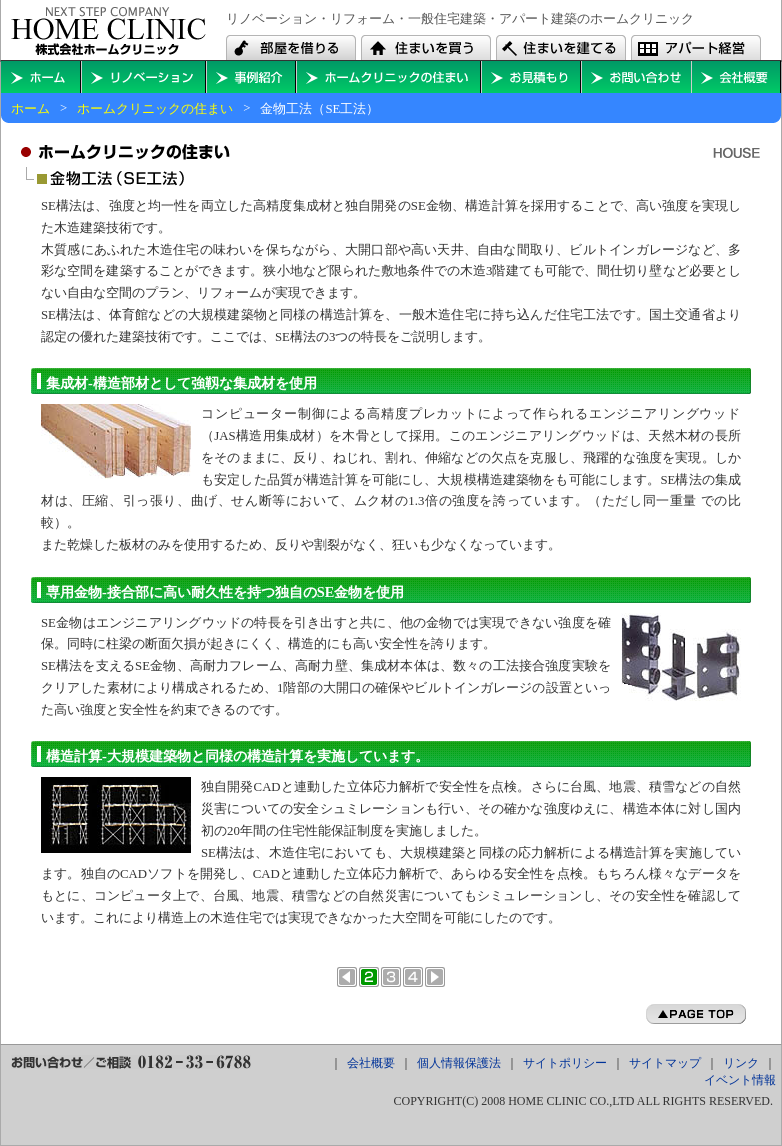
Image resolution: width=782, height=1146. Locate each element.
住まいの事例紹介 (251, 77)
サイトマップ (665, 1063)
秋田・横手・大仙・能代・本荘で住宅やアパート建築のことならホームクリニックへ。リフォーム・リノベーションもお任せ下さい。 (108, 31)
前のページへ (347, 977)
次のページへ (435, 977)
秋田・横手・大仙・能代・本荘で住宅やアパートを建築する (561, 47)
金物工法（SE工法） (369, 977)
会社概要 (736, 77)
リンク (741, 1063)
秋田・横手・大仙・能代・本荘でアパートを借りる (291, 47)
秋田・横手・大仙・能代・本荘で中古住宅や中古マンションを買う (426, 47)
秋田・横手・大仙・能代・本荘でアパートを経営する (696, 47)
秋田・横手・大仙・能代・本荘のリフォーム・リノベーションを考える (143, 77)
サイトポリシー (565, 1063)
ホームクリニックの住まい (388, 77)
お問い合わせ (636, 77)
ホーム (30, 109)
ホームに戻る (41, 77)
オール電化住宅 (391, 977)
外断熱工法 (413, 977)
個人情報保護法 (459, 1063)
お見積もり (531, 77)
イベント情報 (740, 1080)
